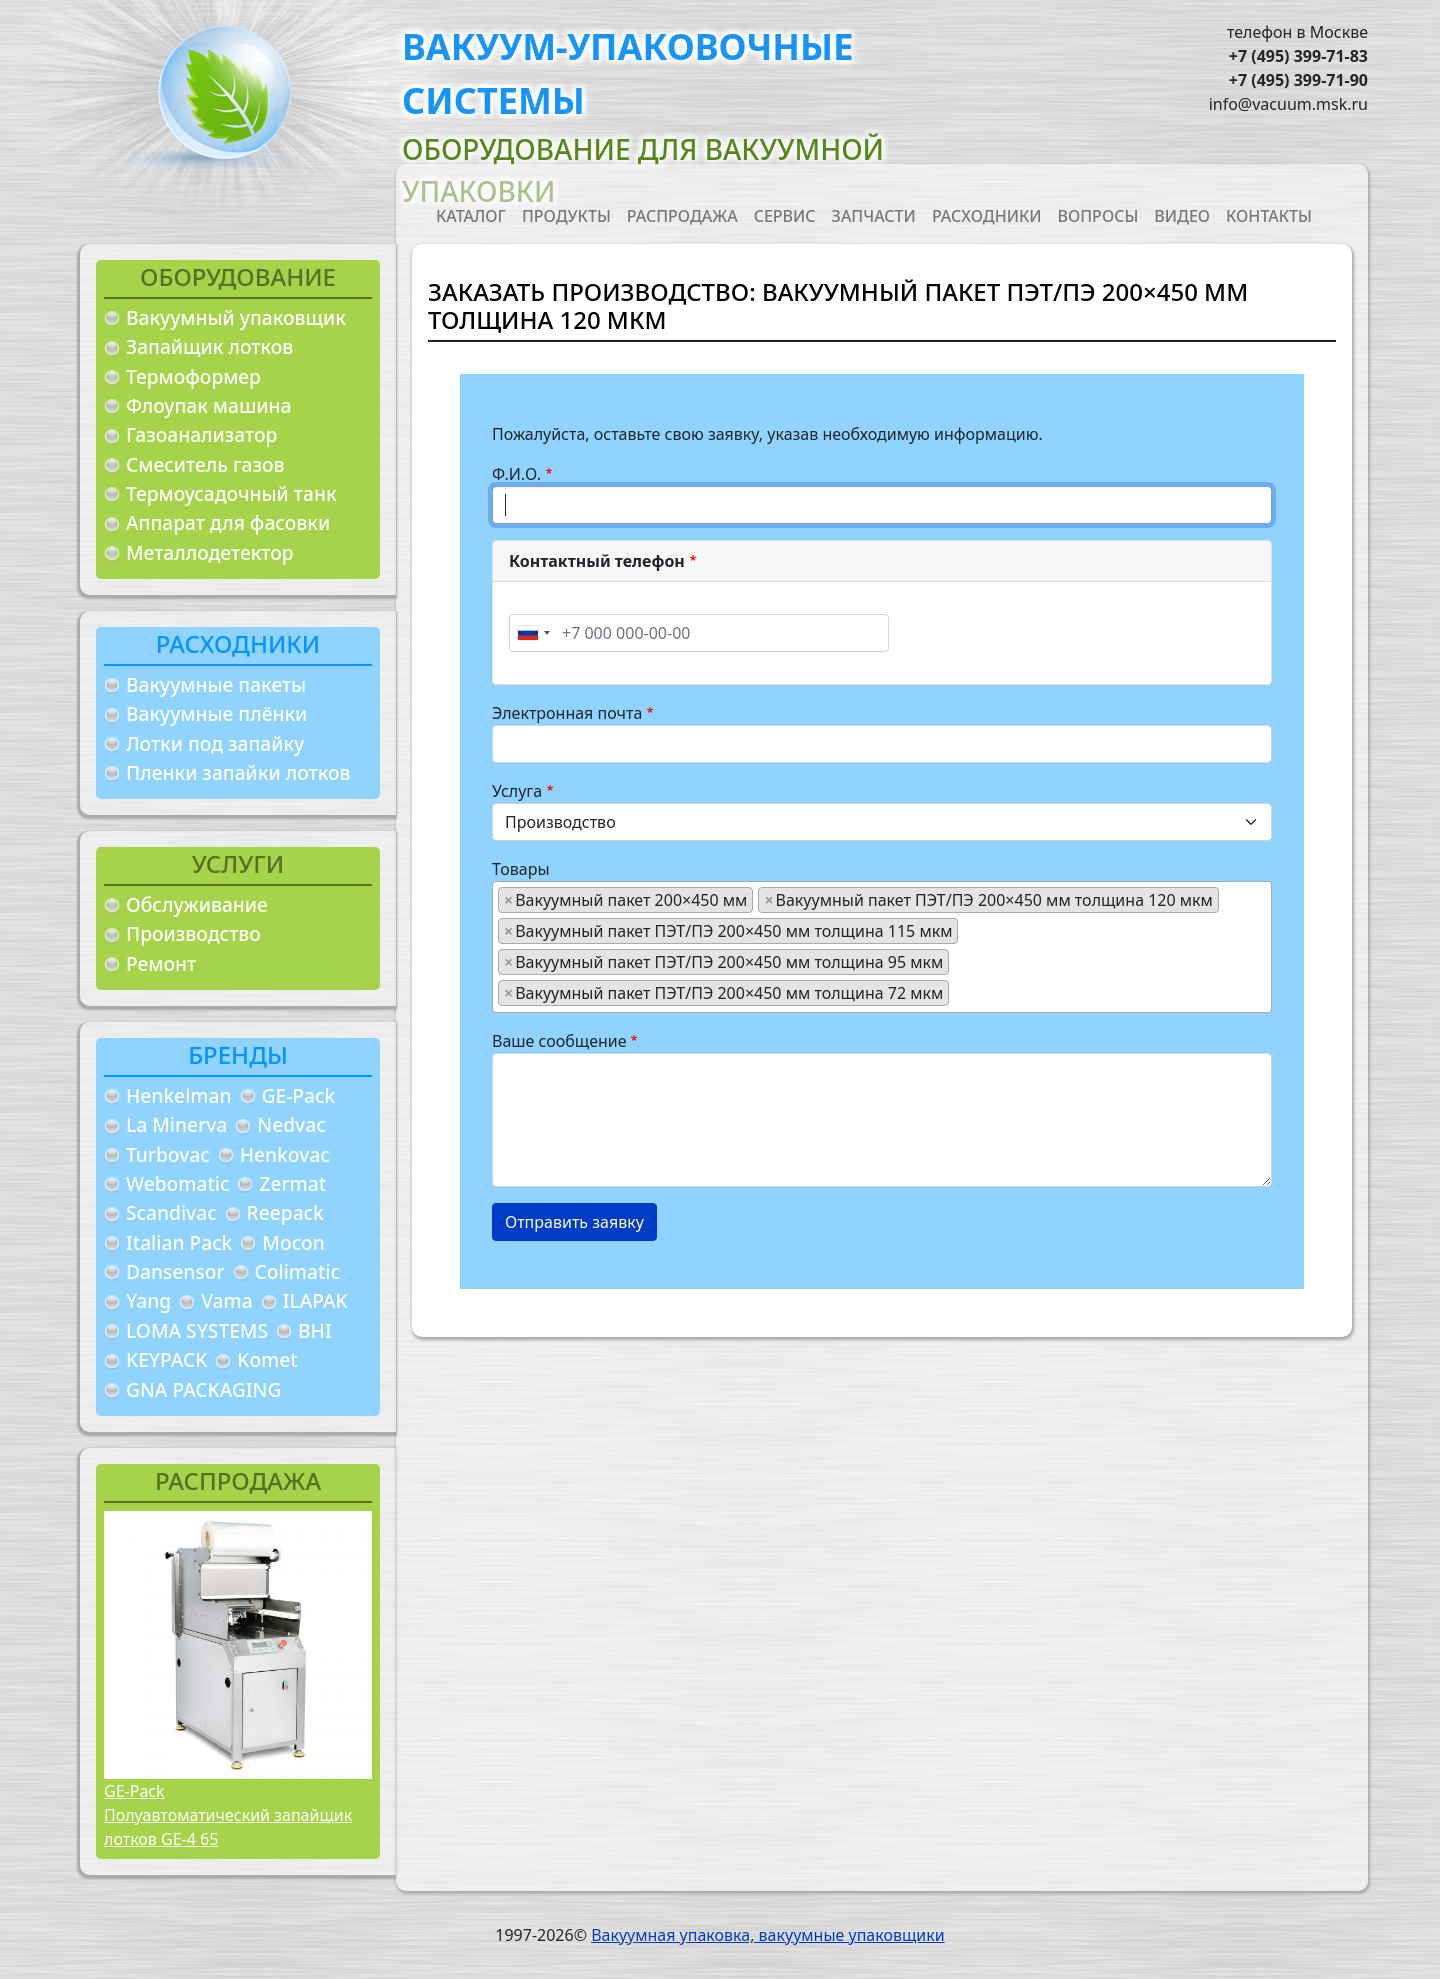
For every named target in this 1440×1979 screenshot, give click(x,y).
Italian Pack (179, 1242)
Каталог (471, 216)
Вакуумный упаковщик (236, 317)
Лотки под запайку (215, 743)
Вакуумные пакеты (216, 684)
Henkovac (285, 1154)
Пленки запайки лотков (238, 772)
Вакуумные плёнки (216, 713)
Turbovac (168, 1154)
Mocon (293, 1242)
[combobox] (533, 633)
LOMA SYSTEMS (197, 1330)
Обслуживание (197, 904)
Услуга (517, 791)
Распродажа (682, 216)
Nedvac (291, 1124)
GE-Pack (299, 1095)
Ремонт (161, 963)
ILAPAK (315, 1300)
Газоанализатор (201, 434)
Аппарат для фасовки (228, 522)
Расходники (987, 216)
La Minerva (176, 1124)
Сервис (785, 216)
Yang (148, 1300)
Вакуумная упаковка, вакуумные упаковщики (768, 1935)
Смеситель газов (205, 464)
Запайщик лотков (209, 346)
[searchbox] (960, 992)
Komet (267, 1359)
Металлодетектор (210, 552)
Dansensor (175, 1271)
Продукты (566, 216)
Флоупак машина (209, 405)
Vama (227, 1300)
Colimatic (297, 1271)
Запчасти (874, 216)
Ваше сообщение (559, 1041)
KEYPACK (166, 1359)
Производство (193, 933)
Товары (521, 869)
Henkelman (179, 1095)
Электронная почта (567, 713)
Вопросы (1098, 216)
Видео (1182, 216)
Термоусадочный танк (231, 493)
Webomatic (177, 1183)
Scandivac (171, 1212)
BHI (315, 1330)
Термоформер (193, 376)
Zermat (292, 1183)
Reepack (285, 1212)
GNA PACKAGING (203, 1389)
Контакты (1269, 216)
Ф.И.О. (516, 474)
